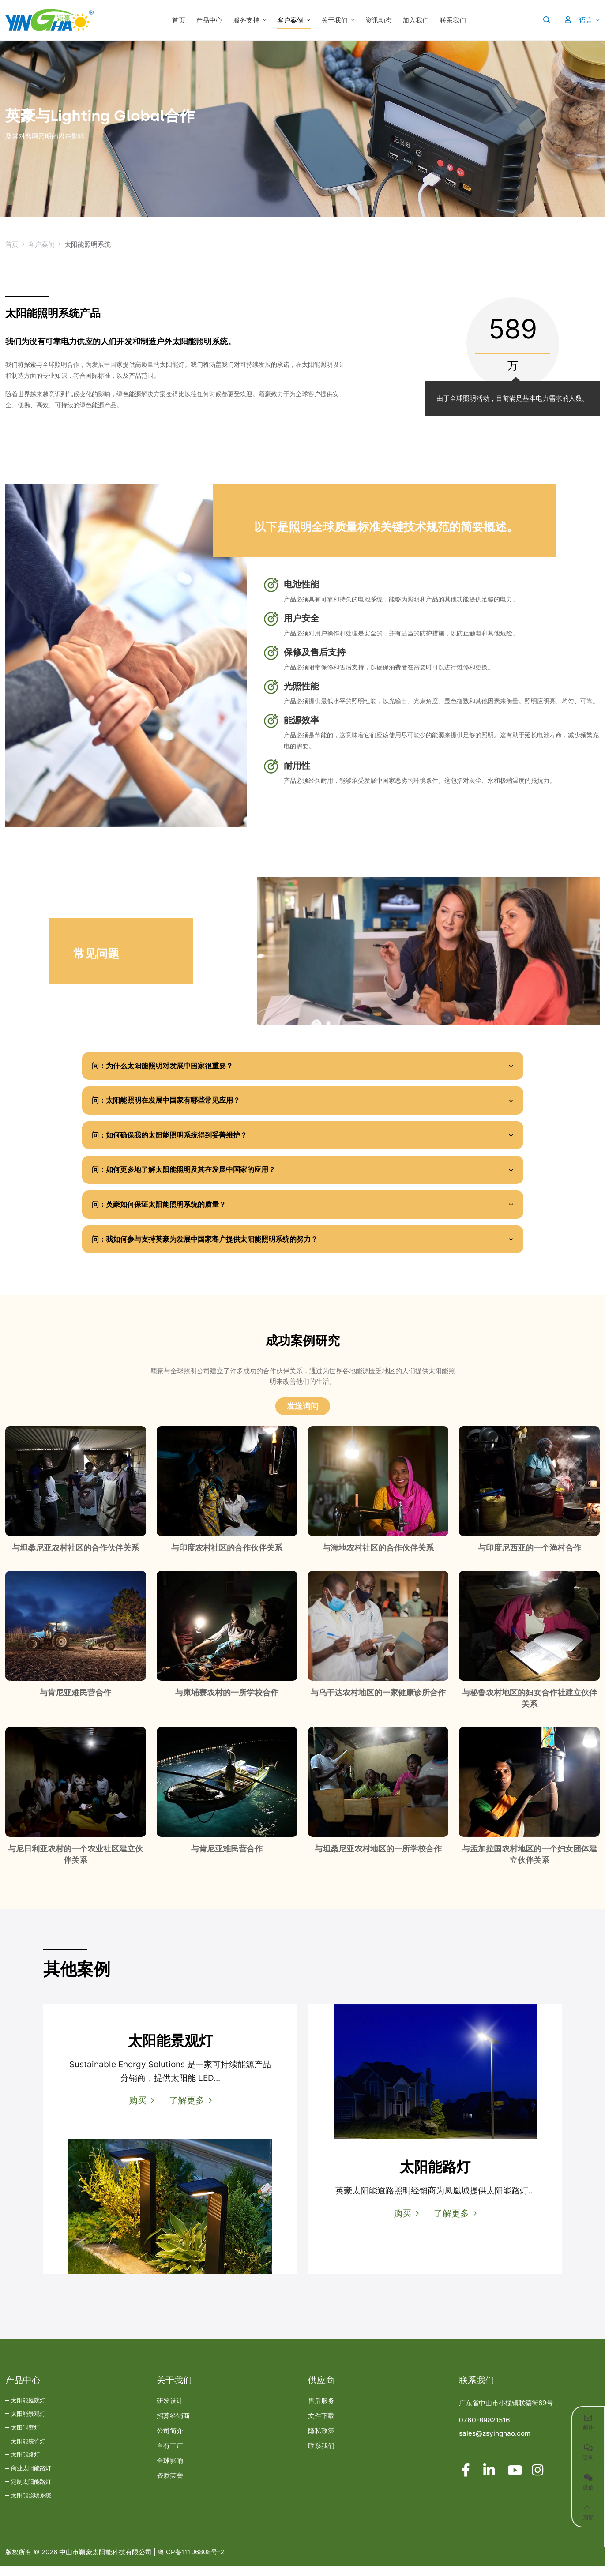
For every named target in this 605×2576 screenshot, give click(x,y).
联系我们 (453, 20)
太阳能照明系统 (31, 2504)
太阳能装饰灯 (28, 2450)
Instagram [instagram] (538, 2480)
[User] (563, 20)
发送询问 (303, 1415)
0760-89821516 (484, 2430)
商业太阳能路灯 (31, 2478)
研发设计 (170, 2411)
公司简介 (170, 2441)
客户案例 (290, 20)
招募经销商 (173, 2426)
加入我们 (415, 20)
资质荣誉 (170, 2486)
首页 (178, 20)
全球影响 (170, 2471)
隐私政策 (321, 2441)
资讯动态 (378, 20)
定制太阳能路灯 (31, 2491)
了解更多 (187, 2110)
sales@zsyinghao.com (494, 2443)
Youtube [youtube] (514, 2480)
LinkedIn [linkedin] (489, 2480)
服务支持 (246, 20)
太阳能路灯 (25, 2464)
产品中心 (209, 20)
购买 (136, 2110)
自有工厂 (170, 2456)
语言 (586, 20)
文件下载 (321, 2426)
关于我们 (334, 20)
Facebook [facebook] (465, 2480)
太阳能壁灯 (25, 2437)
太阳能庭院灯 (28, 2410)
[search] (546, 20)
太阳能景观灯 (28, 2423)
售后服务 (321, 2411)
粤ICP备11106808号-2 (191, 2561)
